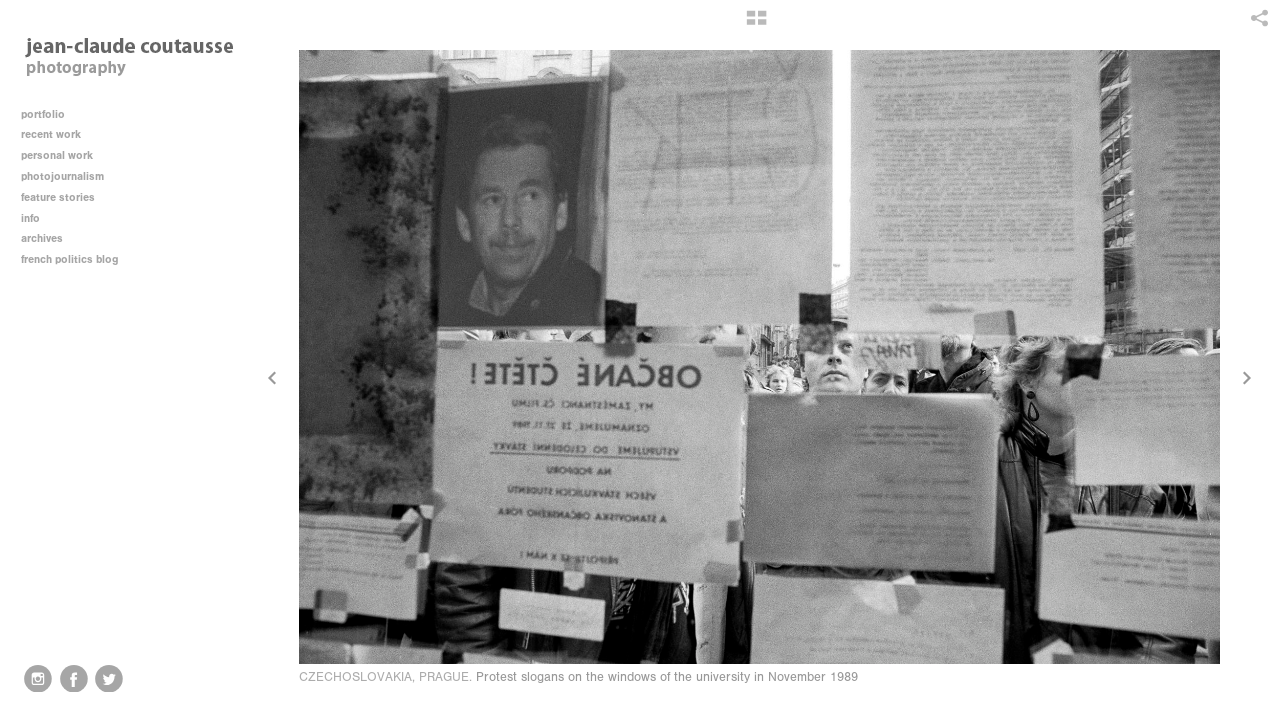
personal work (64, 155)
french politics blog (69, 259)
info (37, 218)
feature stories (65, 197)
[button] (756, 25)
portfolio (43, 114)
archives (49, 238)
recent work (58, 134)
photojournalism (69, 176)
